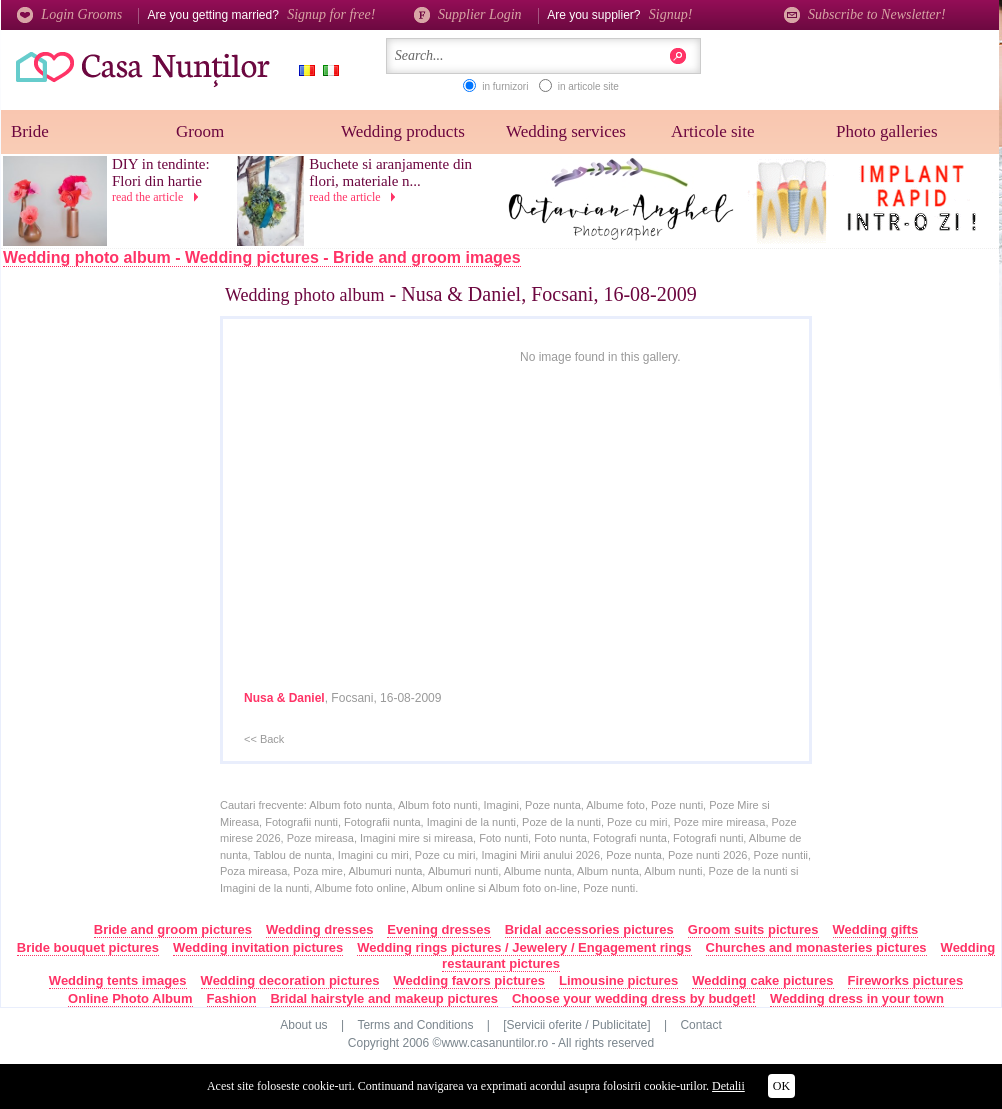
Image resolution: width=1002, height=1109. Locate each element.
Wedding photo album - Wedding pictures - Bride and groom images (262, 257)
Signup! (671, 14)
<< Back (264, 739)
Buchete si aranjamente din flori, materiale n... (390, 172)
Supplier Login (469, 14)
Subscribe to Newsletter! (865, 14)
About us (303, 1025)
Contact (700, 1025)
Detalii (728, 1086)
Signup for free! (331, 14)
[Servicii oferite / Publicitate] (576, 1025)
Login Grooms (69, 14)
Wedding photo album (305, 295)
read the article (158, 197)
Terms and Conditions (415, 1025)
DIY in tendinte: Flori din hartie (161, 172)
